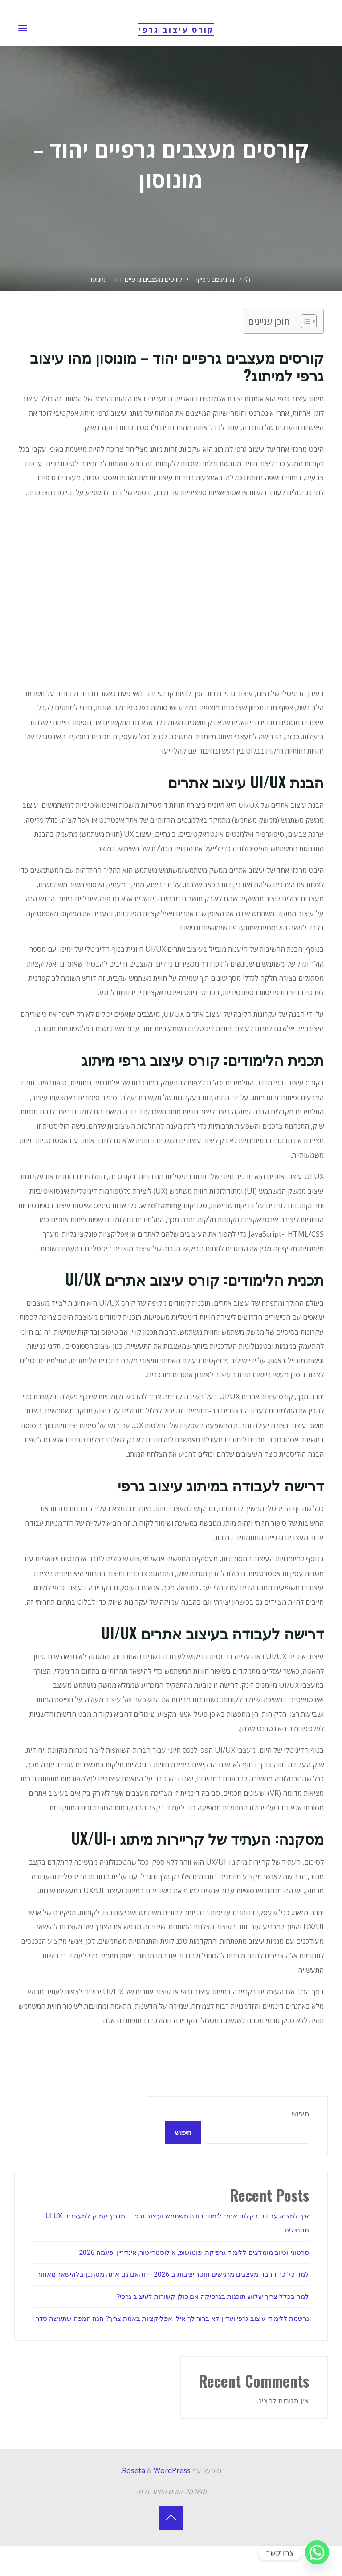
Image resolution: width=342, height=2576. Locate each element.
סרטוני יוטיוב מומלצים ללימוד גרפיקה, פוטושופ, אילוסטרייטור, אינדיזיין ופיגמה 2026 (185, 2253)
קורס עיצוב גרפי (176, 29)
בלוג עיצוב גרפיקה (213, 278)
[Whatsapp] (317, 2553)
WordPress (172, 2500)
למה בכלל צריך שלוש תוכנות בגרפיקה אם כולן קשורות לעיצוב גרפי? (207, 2312)
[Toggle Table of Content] (305, 321)
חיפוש (300, 2113)
